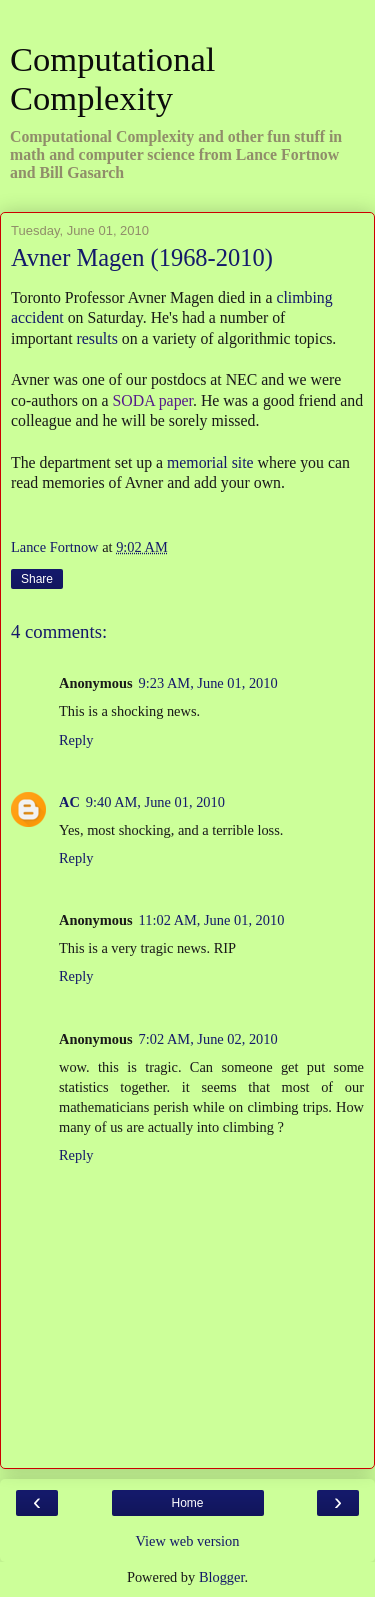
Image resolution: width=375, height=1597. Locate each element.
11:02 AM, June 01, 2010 (212, 920)
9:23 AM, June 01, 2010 (208, 683)
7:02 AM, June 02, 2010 (208, 1039)
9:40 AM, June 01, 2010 (155, 802)
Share (37, 579)
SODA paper (153, 400)
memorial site (210, 462)
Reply (76, 740)
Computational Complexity (112, 78)
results (97, 338)
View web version (188, 1541)
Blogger (222, 1577)
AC (69, 802)
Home (187, 1503)
